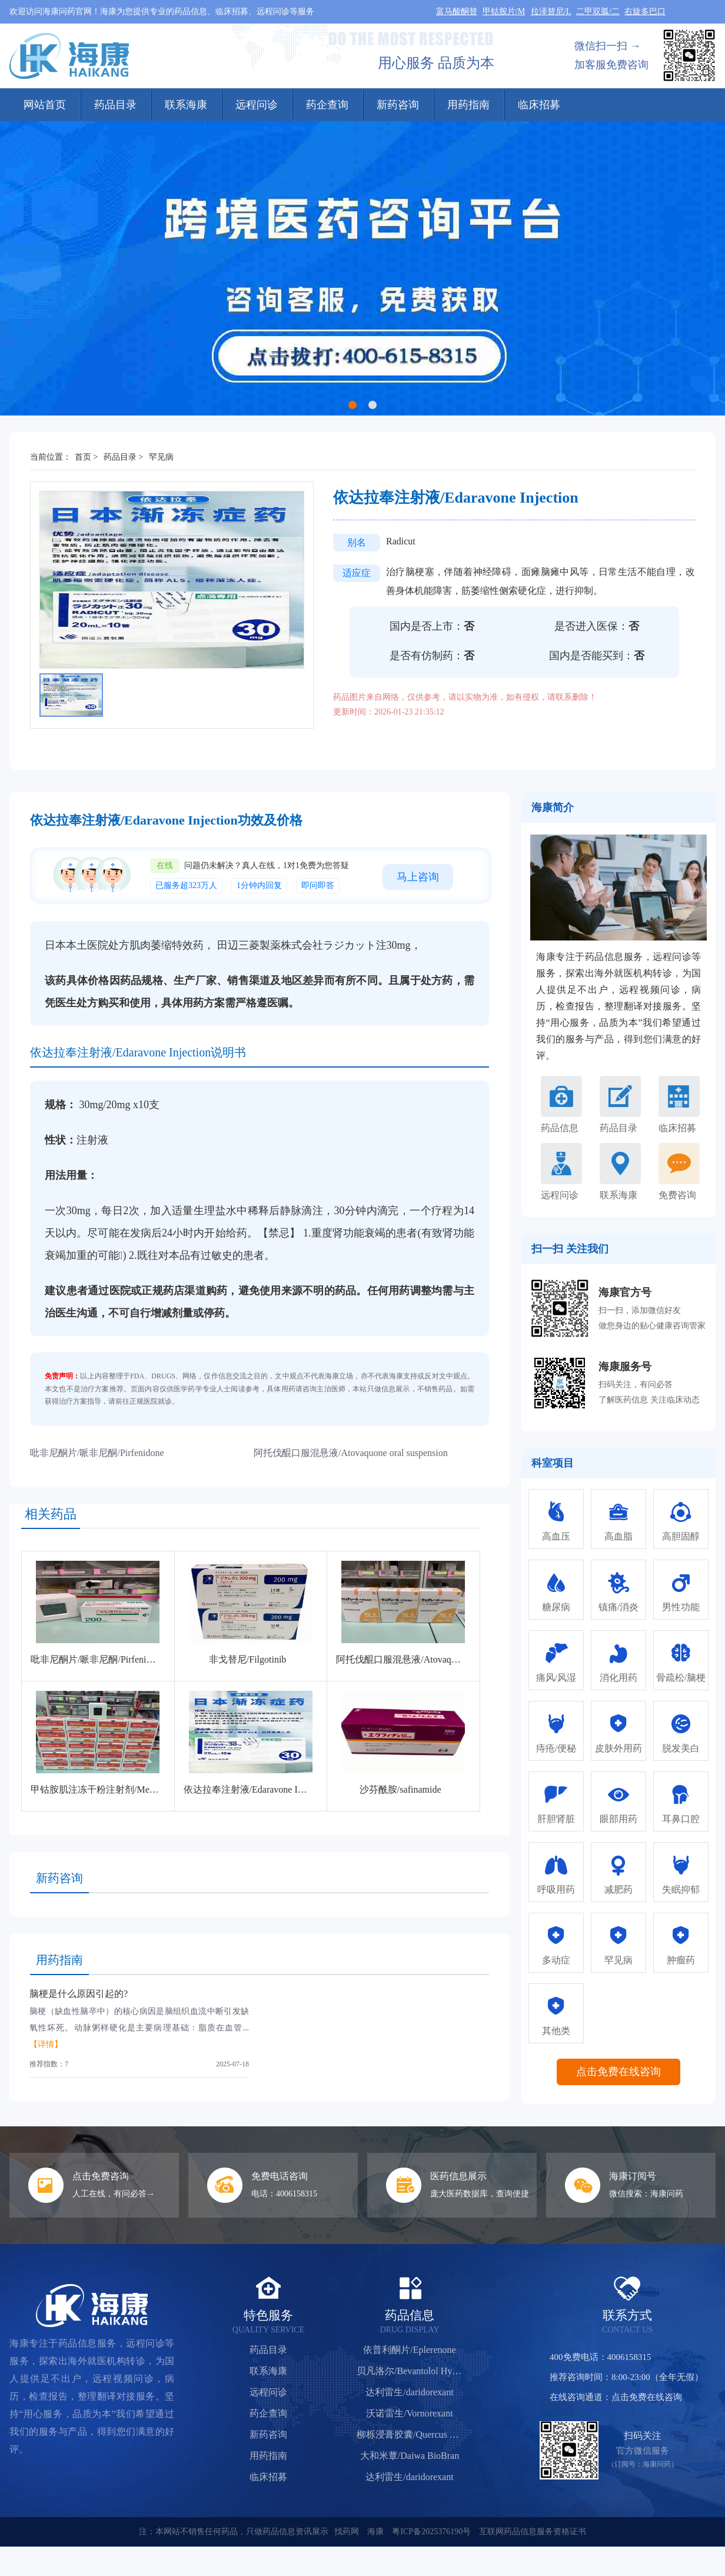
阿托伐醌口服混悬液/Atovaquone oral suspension (351, 1453)
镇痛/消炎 (618, 1607)
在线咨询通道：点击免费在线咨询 (616, 2397)
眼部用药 (618, 1819)
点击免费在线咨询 (618, 2072)
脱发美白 (681, 1748)
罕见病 (161, 457)
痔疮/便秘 (556, 1748)
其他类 (556, 2031)
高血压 (556, 1536)
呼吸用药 (556, 1889)
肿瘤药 (681, 1960)
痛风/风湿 (556, 1678)
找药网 (346, 2531)
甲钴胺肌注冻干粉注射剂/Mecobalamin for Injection (134, 1789)
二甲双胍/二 (598, 11)
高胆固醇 (681, 1536)
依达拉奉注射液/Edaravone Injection (256, 1789)
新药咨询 (398, 105)
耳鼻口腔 (681, 1819)
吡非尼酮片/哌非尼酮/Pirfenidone (97, 1453)
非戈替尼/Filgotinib (248, 1659)
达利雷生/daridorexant (409, 2392)
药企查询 (327, 105)
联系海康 (186, 105)
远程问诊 (256, 105)
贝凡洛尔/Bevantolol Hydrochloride (410, 2371)
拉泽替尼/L (551, 11)
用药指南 (468, 105)
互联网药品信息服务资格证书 (532, 2531)
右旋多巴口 (645, 11)
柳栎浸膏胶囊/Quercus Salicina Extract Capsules (410, 2434)
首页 (83, 457)
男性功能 (681, 1607)
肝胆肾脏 (556, 1819)
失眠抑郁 (681, 1889)
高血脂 (618, 1536)
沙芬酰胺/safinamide (400, 1789)
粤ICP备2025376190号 (431, 2531)
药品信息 (559, 1128)
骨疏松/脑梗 (681, 1678)
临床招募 (539, 105)
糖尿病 (556, 1607)
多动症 (556, 1960)
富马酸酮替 (456, 11)
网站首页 (45, 105)
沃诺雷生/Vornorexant (409, 2413)
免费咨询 (677, 1195)
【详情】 (45, 2044)
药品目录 (115, 105)
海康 (375, 2531)
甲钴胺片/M (504, 11)
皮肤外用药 (618, 1748)
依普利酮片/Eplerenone (409, 2350)
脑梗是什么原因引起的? (78, 1994)
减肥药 (618, 1889)
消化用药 (618, 1678)
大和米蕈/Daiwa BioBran (409, 2456)
